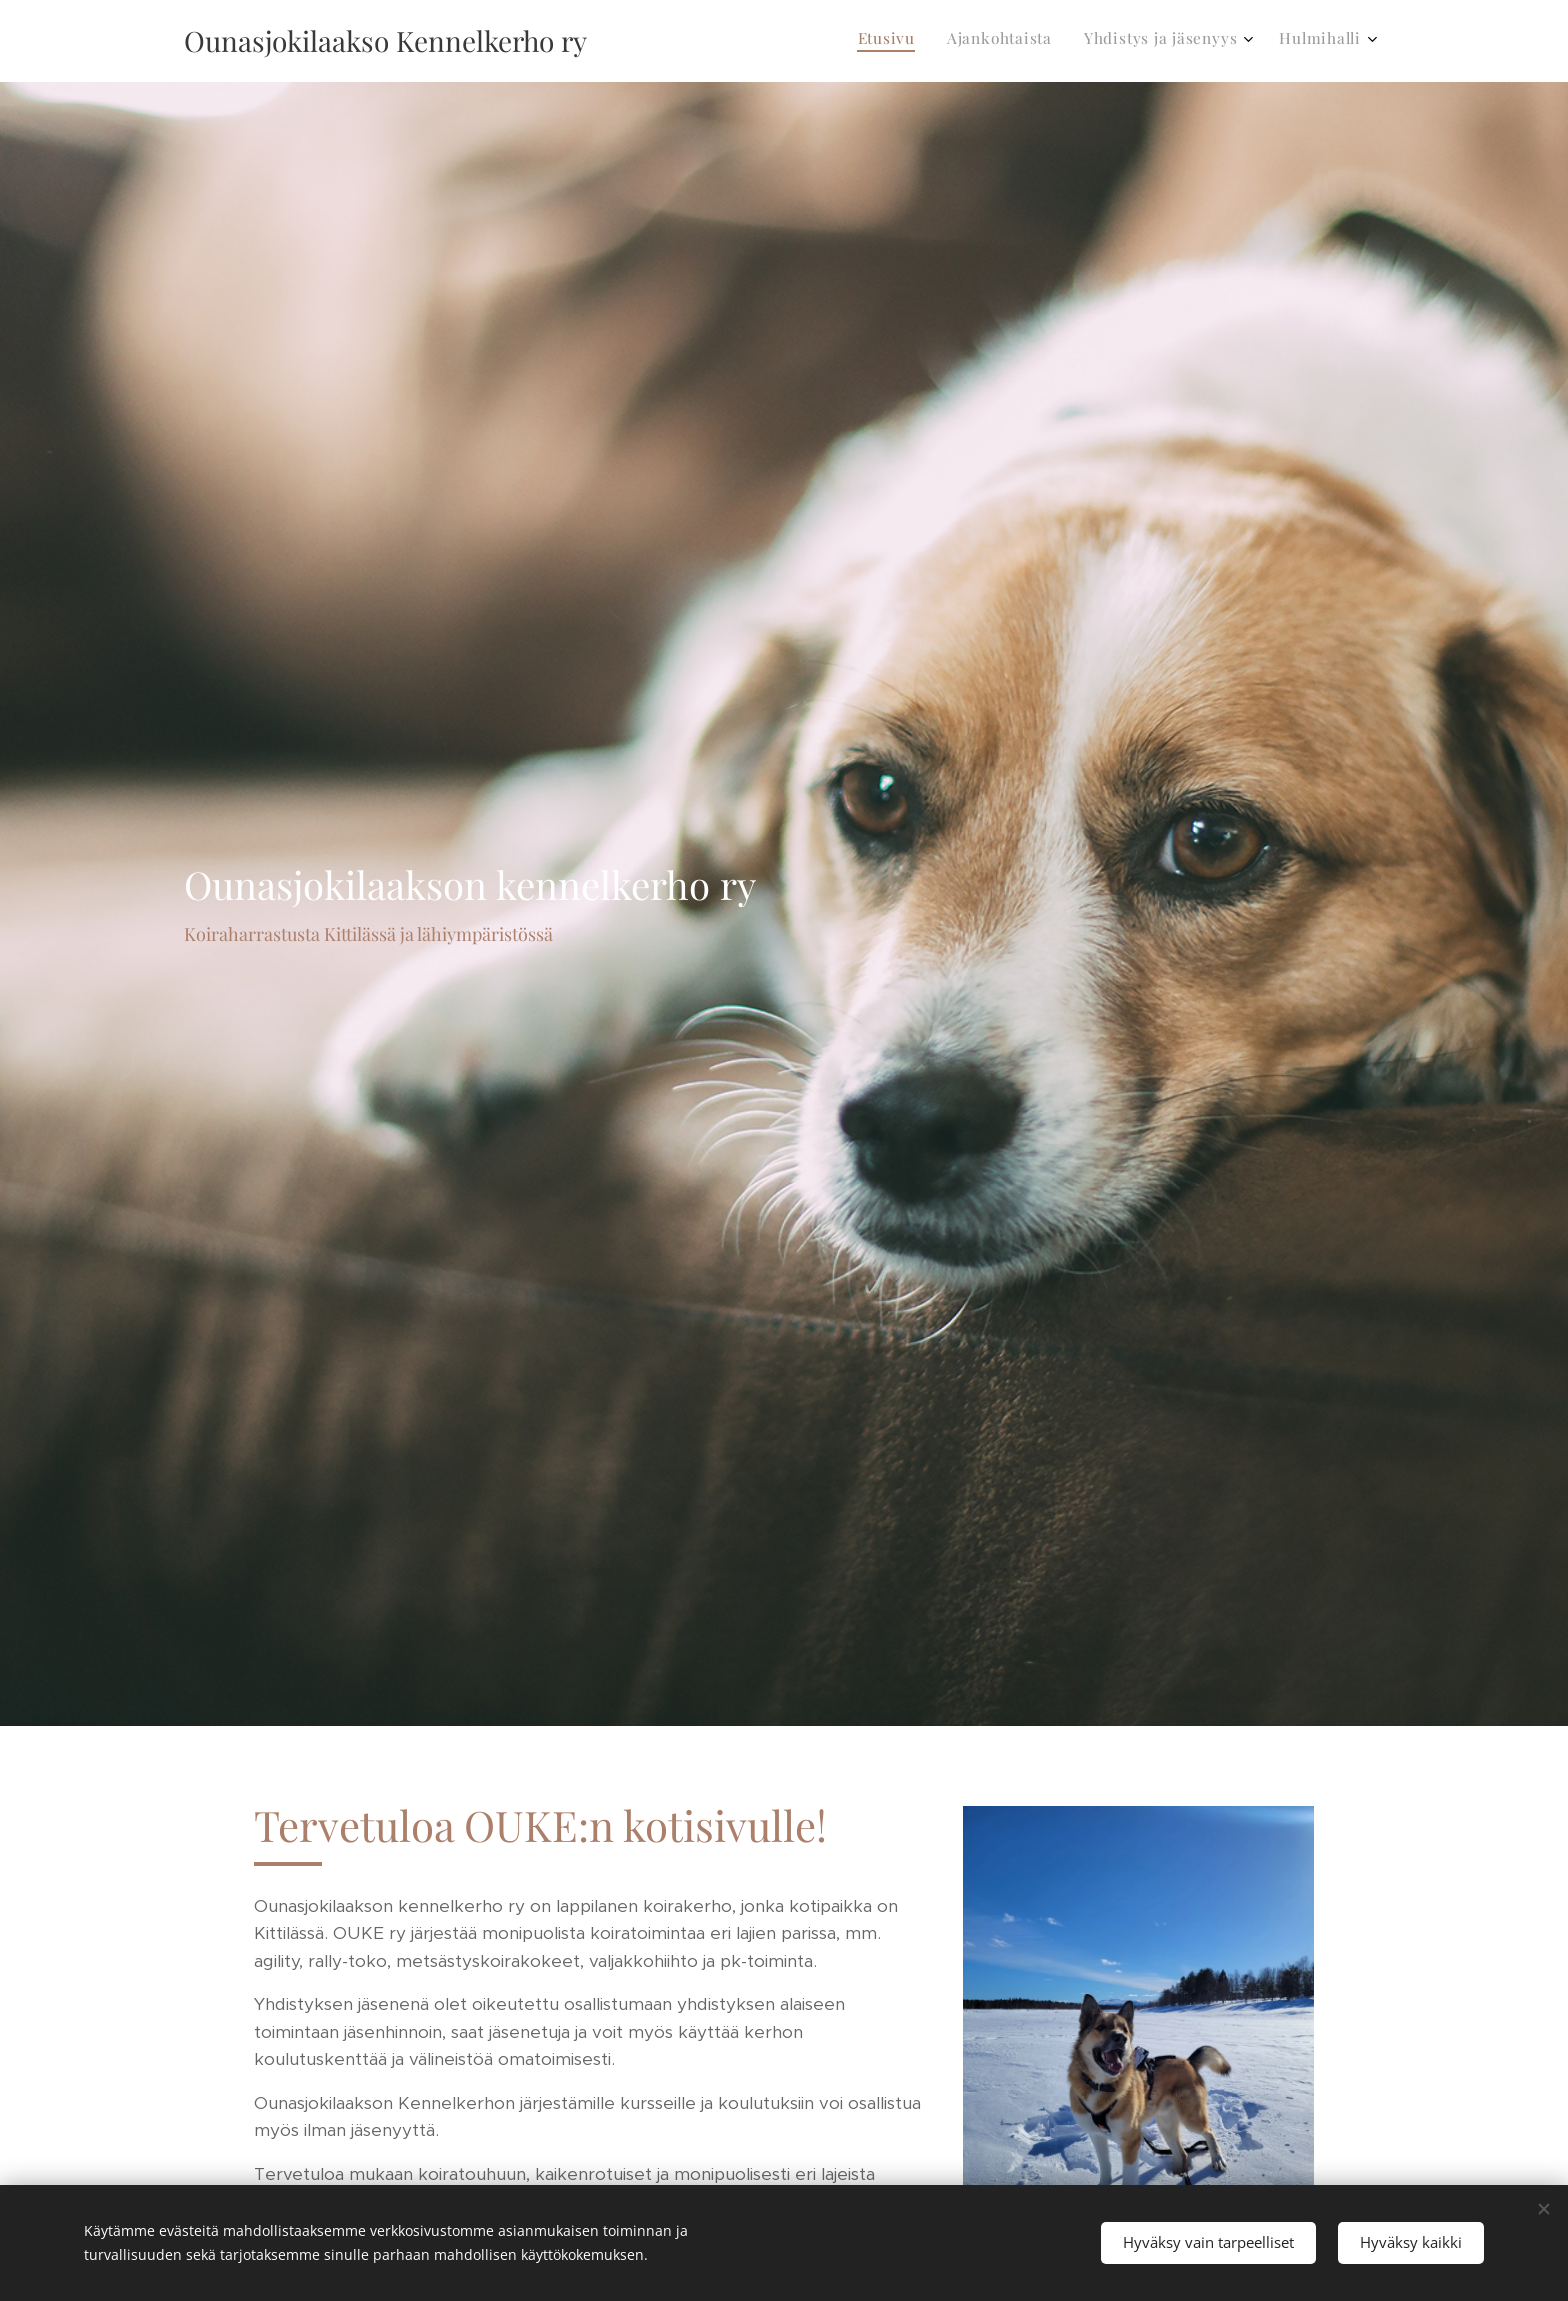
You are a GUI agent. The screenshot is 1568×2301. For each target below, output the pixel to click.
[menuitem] (1260, 41)
